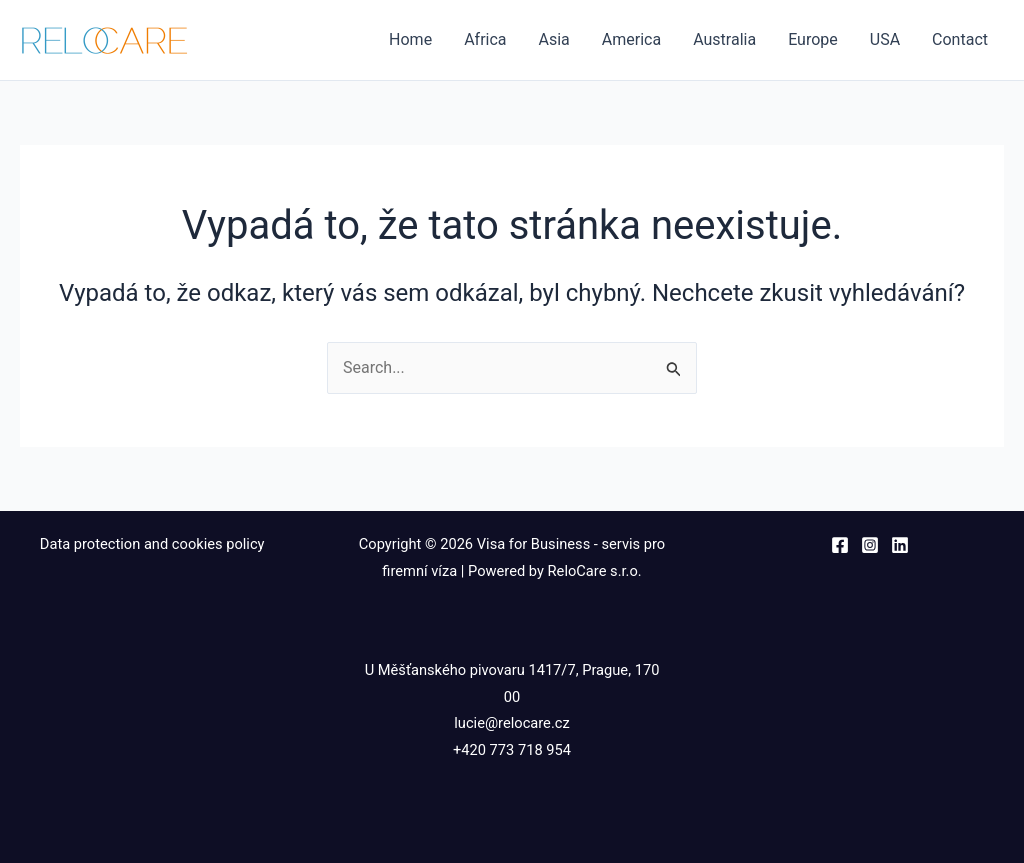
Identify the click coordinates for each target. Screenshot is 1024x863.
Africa (485, 39)
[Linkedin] (900, 545)
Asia (554, 39)
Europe (813, 39)
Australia (724, 39)
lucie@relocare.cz (511, 723)
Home (410, 39)
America (631, 39)
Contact (960, 39)
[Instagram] (870, 545)
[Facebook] (840, 545)
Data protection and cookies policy (154, 544)
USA (885, 39)
